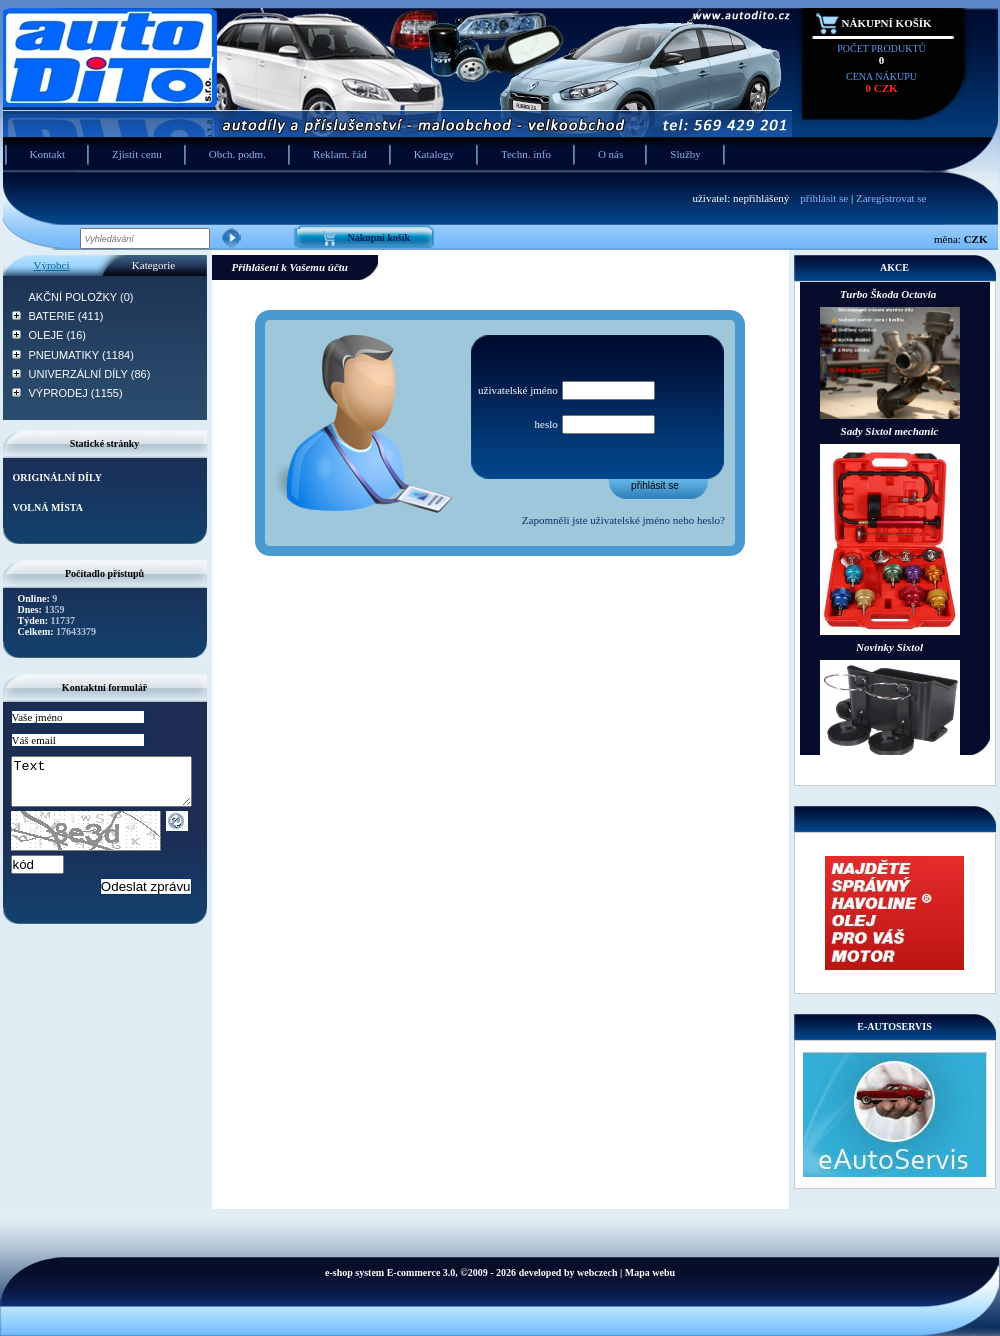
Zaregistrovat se (891, 198)
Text (111, 786)
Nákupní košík (887, 23)
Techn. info (526, 154)
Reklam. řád (340, 154)
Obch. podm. (237, 154)
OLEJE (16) (57, 335)
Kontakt (47, 154)
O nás (610, 154)
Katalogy (434, 154)
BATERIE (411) (66, 316)
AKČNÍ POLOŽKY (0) (81, 297)
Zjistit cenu (137, 154)
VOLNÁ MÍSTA (48, 507)
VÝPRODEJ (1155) (76, 393)
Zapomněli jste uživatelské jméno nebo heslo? (623, 520)
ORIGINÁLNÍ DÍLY (57, 477)
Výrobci (51, 265)
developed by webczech (568, 1272)
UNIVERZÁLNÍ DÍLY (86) (90, 374)
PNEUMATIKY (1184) (81, 355)
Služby (685, 154)
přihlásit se (824, 198)
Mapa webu (650, 1272)
